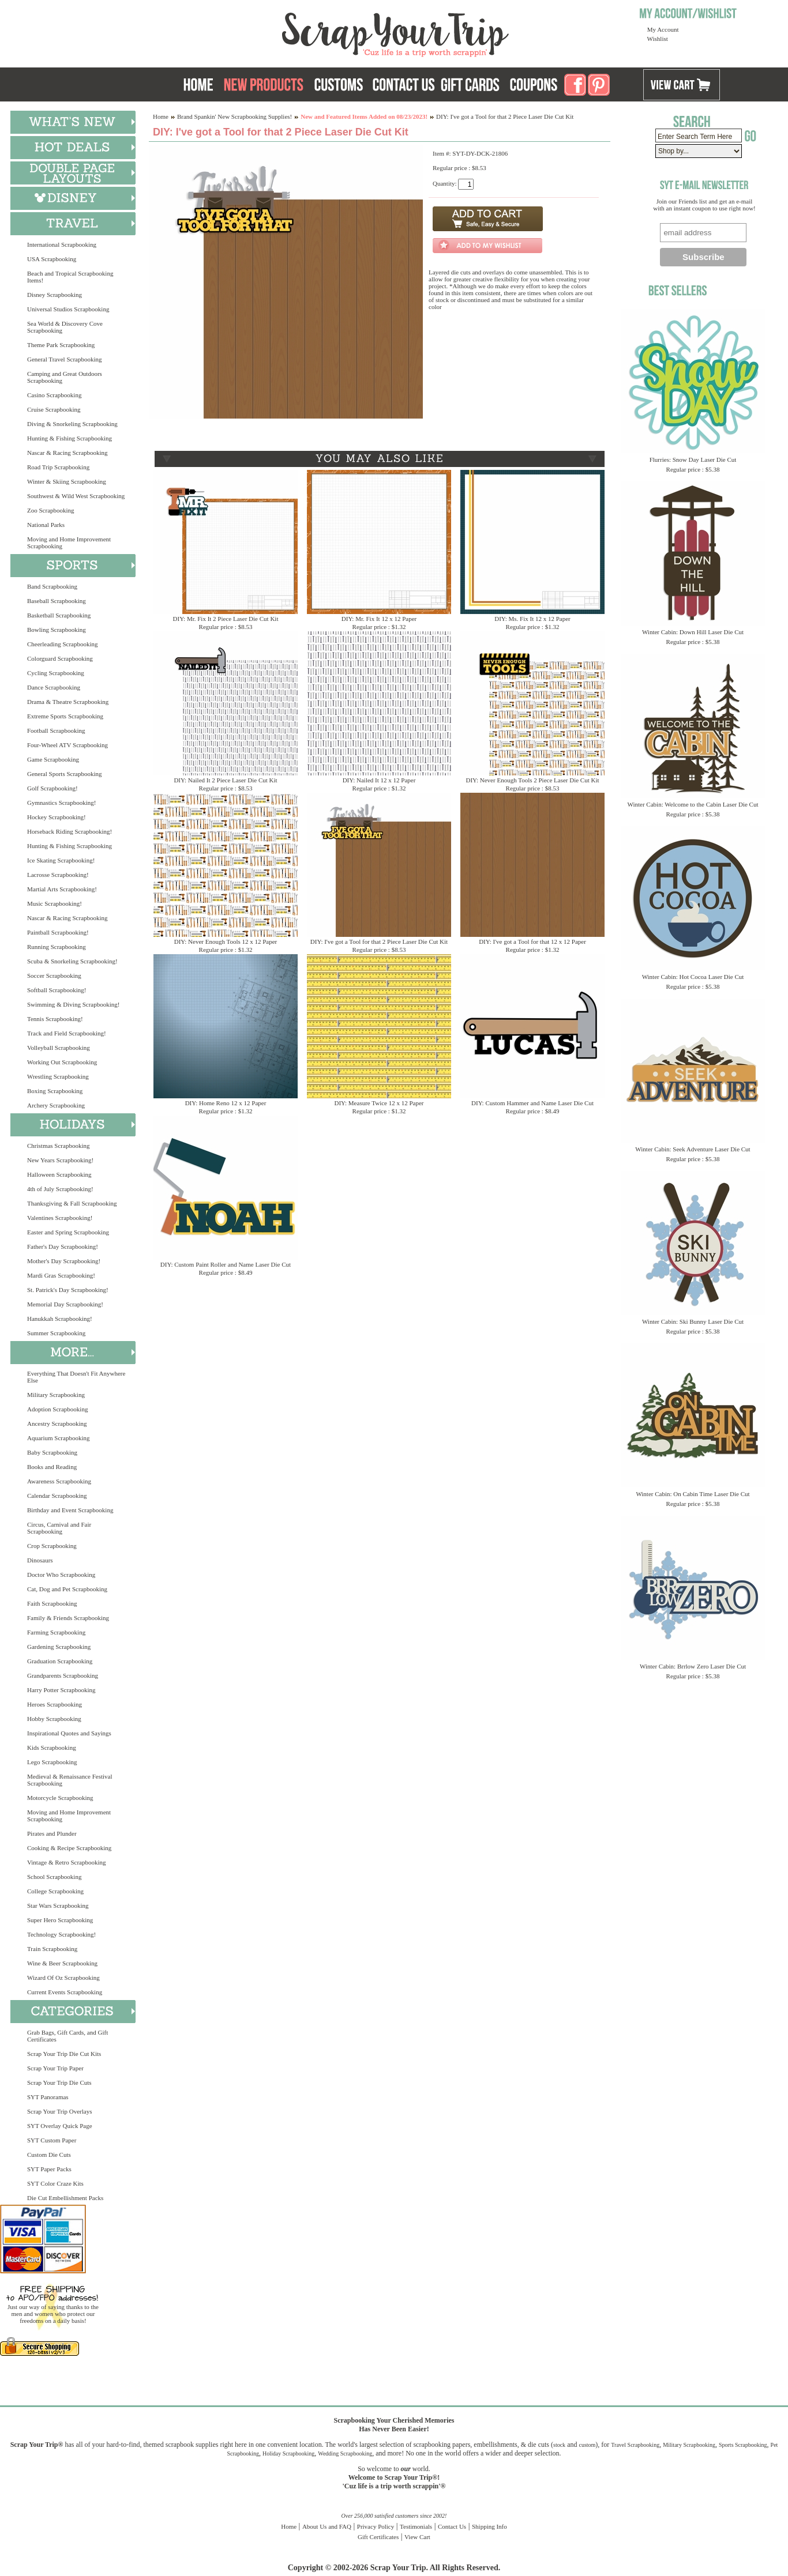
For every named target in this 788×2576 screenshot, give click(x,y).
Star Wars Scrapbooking (57, 1905)
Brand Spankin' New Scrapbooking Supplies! (234, 116)
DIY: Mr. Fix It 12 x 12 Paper (379, 618)
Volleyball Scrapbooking (58, 1047)
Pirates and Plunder (52, 1833)
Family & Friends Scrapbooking (68, 1617)
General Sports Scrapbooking (64, 773)
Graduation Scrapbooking (59, 1661)
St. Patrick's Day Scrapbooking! (67, 1289)
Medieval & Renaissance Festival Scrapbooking (69, 1780)
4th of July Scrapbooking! (60, 1188)
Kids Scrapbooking (51, 1747)
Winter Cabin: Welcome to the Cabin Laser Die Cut (693, 804)
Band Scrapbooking (52, 586)
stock (559, 2445)
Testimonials (416, 2526)
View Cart (417, 2536)
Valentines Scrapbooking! (59, 1217)
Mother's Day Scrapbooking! (63, 1260)
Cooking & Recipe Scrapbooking (69, 1847)
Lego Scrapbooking (52, 1761)
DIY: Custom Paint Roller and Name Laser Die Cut (225, 1264)
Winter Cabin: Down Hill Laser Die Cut (693, 631)
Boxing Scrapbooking (54, 1090)
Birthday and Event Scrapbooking (70, 1510)
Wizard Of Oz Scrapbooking (63, 1977)
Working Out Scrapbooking (62, 1062)
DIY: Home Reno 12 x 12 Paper (226, 1102)
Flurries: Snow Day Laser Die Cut (693, 459)
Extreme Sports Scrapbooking (65, 716)
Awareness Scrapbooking (59, 1481)
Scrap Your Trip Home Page (317, 31)
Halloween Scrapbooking (59, 1174)
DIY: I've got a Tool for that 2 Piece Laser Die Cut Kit (379, 941)
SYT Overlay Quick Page (59, 2125)
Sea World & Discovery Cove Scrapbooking (65, 327)
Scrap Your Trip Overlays (59, 2111)
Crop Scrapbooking (52, 1545)
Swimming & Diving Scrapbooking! (73, 1004)
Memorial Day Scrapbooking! (65, 1304)
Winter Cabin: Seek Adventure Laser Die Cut (692, 1149)
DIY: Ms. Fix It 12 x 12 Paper (532, 618)
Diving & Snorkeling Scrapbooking (72, 423)
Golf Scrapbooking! (52, 788)
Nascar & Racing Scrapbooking (67, 452)
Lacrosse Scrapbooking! (58, 874)
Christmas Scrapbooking (58, 1145)
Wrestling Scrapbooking (58, 1076)
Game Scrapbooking (53, 759)
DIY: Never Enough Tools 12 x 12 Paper (225, 941)
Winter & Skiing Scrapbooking (66, 481)
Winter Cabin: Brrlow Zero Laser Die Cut (693, 1666)
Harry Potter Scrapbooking (61, 1689)
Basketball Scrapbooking (59, 615)
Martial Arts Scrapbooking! (62, 889)
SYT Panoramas (48, 2096)
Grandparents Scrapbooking (62, 1675)
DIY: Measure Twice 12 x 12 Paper (378, 1102)
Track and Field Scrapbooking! (66, 1033)
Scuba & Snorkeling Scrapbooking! (72, 961)
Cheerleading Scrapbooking (62, 644)
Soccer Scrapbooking (54, 975)
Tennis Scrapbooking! (55, 1018)
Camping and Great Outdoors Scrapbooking (64, 377)
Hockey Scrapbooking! (56, 817)
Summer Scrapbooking (56, 1333)
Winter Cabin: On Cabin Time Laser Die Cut (692, 1493)
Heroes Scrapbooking (54, 1704)
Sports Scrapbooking (743, 2445)
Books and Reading (52, 1466)
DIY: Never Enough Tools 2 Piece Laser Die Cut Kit (532, 780)
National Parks (46, 524)
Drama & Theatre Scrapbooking (67, 701)
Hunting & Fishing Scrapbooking (69, 438)
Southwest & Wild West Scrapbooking (76, 495)
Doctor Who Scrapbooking (61, 1574)
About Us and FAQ (326, 2526)
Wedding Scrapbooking (345, 2453)
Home (160, 116)
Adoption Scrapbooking (57, 1409)
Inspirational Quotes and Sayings (69, 1733)
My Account (663, 29)
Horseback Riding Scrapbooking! (69, 831)
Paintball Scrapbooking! (58, 932)
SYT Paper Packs (49, 2169)
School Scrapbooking (54, 1876)
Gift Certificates (378, 2536)
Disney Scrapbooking (54, 294)
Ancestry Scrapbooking (57, 1423)
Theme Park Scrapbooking (61, 344)
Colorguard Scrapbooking (60, 658)
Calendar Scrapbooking (57, 1495)
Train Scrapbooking (52, 1948)
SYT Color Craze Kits (55, 2183)
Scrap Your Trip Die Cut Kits (64, 2053)
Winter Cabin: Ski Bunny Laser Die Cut (693, 1321)
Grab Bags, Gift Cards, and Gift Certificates (67, 2036)
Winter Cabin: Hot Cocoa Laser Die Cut (693, 976)
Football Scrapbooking (56, 730)
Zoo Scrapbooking (50, 510)
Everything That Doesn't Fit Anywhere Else (76, 1377)
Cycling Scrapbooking (55, 672)
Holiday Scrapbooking (288, 2453)
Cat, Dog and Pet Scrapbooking (67, 1588)
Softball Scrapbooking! (56, 989)
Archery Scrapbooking (56, 1105)
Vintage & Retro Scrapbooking (66, 1862)
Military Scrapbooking (56, 1394)
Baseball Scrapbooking (56, 600)
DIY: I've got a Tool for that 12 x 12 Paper (532, 941)
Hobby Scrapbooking (54, 1718)
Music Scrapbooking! (54, 903)
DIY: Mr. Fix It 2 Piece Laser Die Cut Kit (226, 618)
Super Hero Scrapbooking (60, 1919)
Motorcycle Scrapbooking (60, 1797)
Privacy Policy (375, 2526)
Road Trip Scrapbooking (58, 467)
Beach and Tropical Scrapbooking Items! (70, 277)
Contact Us (452, 2526)
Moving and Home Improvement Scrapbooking (69, 542)
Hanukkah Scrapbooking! (59, 1318)
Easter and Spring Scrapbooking (68, 1232)
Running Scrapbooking (56, 946)
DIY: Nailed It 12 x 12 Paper (379, 780)
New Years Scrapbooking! (60, 1160)
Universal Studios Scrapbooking (68, 309)
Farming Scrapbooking (56, 1632)
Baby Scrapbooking (52, 1452)
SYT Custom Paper (51, 2140)
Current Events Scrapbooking (64, 1992)
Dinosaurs (40, 1560)
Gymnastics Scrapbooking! (61, 802)
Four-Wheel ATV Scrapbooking (67, 744)
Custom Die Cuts (49, 2154)
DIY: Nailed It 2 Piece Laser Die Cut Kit (225, 780)
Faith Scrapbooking (52, 1603)
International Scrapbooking (61, 244)
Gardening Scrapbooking (59, 1646)
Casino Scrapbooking (54, 394)
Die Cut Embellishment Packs (65, 2197)
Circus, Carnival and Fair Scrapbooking (59, 1528)
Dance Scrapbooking (53, 687)
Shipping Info (489, 2526)
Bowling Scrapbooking (56, 629)
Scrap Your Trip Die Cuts (59, 2082)
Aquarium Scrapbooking (58, 1437)
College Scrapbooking (55, 1891)
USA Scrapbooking (51, 258)
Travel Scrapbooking (635, 2445)
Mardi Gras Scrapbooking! (61, 1275)
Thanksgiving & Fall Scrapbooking (72, 1203)
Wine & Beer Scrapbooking (62, 1963)
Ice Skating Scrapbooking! (61, 860)
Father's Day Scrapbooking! (62, 1246)
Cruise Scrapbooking (54, 409)
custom (587, 2445)
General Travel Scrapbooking (64, 359)
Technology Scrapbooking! (61, 1934)
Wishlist (657, 38)
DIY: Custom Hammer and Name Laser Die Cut (532, 1102)
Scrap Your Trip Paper (55, 2068)
